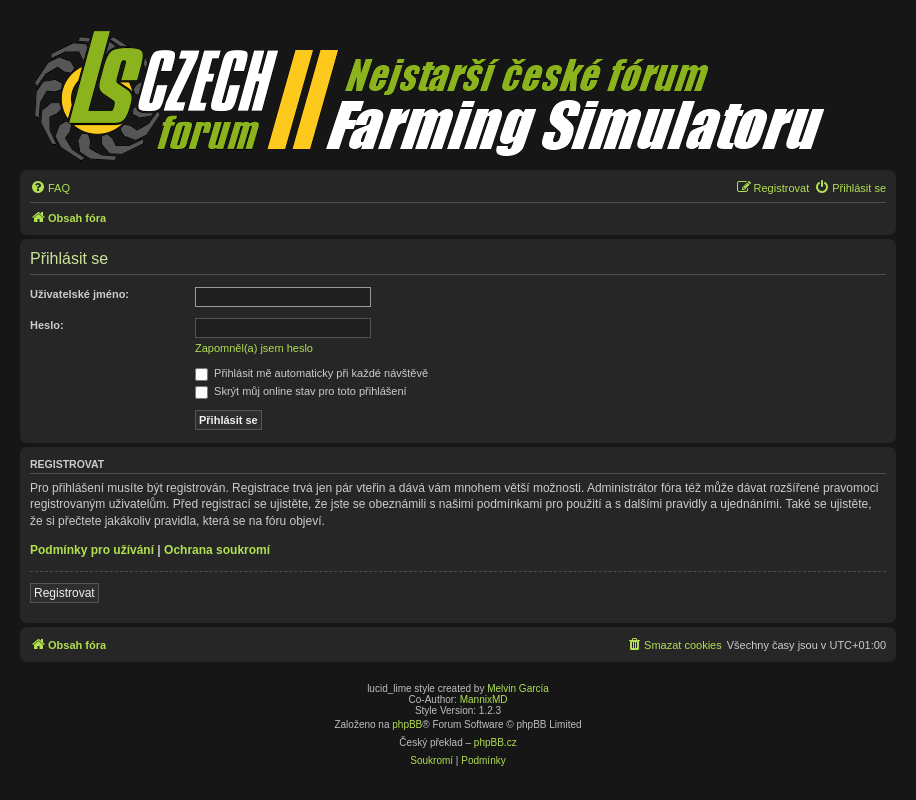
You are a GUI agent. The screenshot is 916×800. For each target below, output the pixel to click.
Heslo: (47, 325)
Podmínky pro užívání (92, 550)
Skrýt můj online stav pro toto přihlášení (301, 391)
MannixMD (484, 699)
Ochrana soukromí (217, 550)
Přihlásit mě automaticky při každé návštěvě (311, 373)
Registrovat (64, 593)
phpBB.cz (495, 742)
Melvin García (518, 688)
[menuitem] (50, 188)
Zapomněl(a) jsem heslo (254, 348)
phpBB (407, 724)
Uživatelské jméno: (79, 294)
